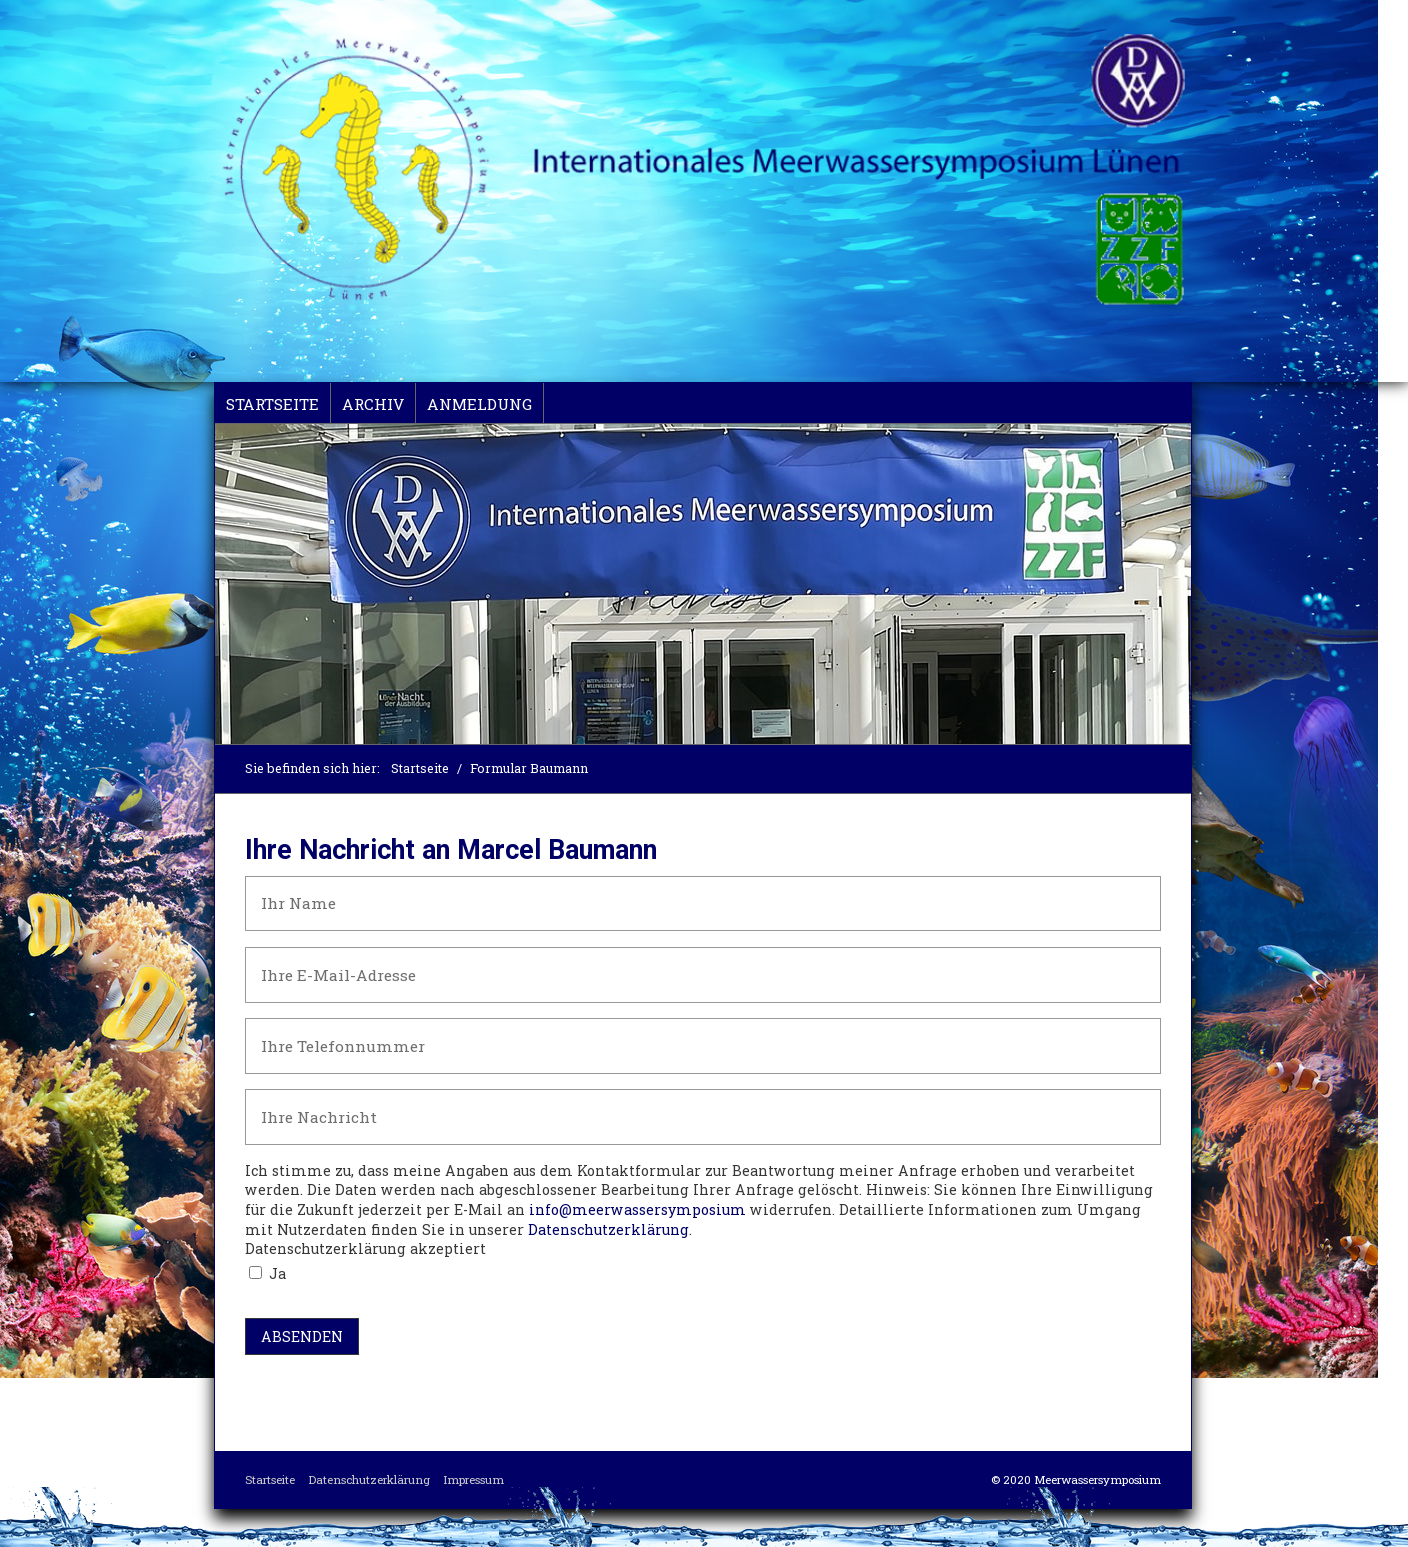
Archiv (373, 404)
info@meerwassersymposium (637, 1209)
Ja (277, 1273)
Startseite (272, 404)
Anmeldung (479, 404)
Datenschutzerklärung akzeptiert (365, 1248)
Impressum (473, 1479)
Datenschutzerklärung (608, 1229)
